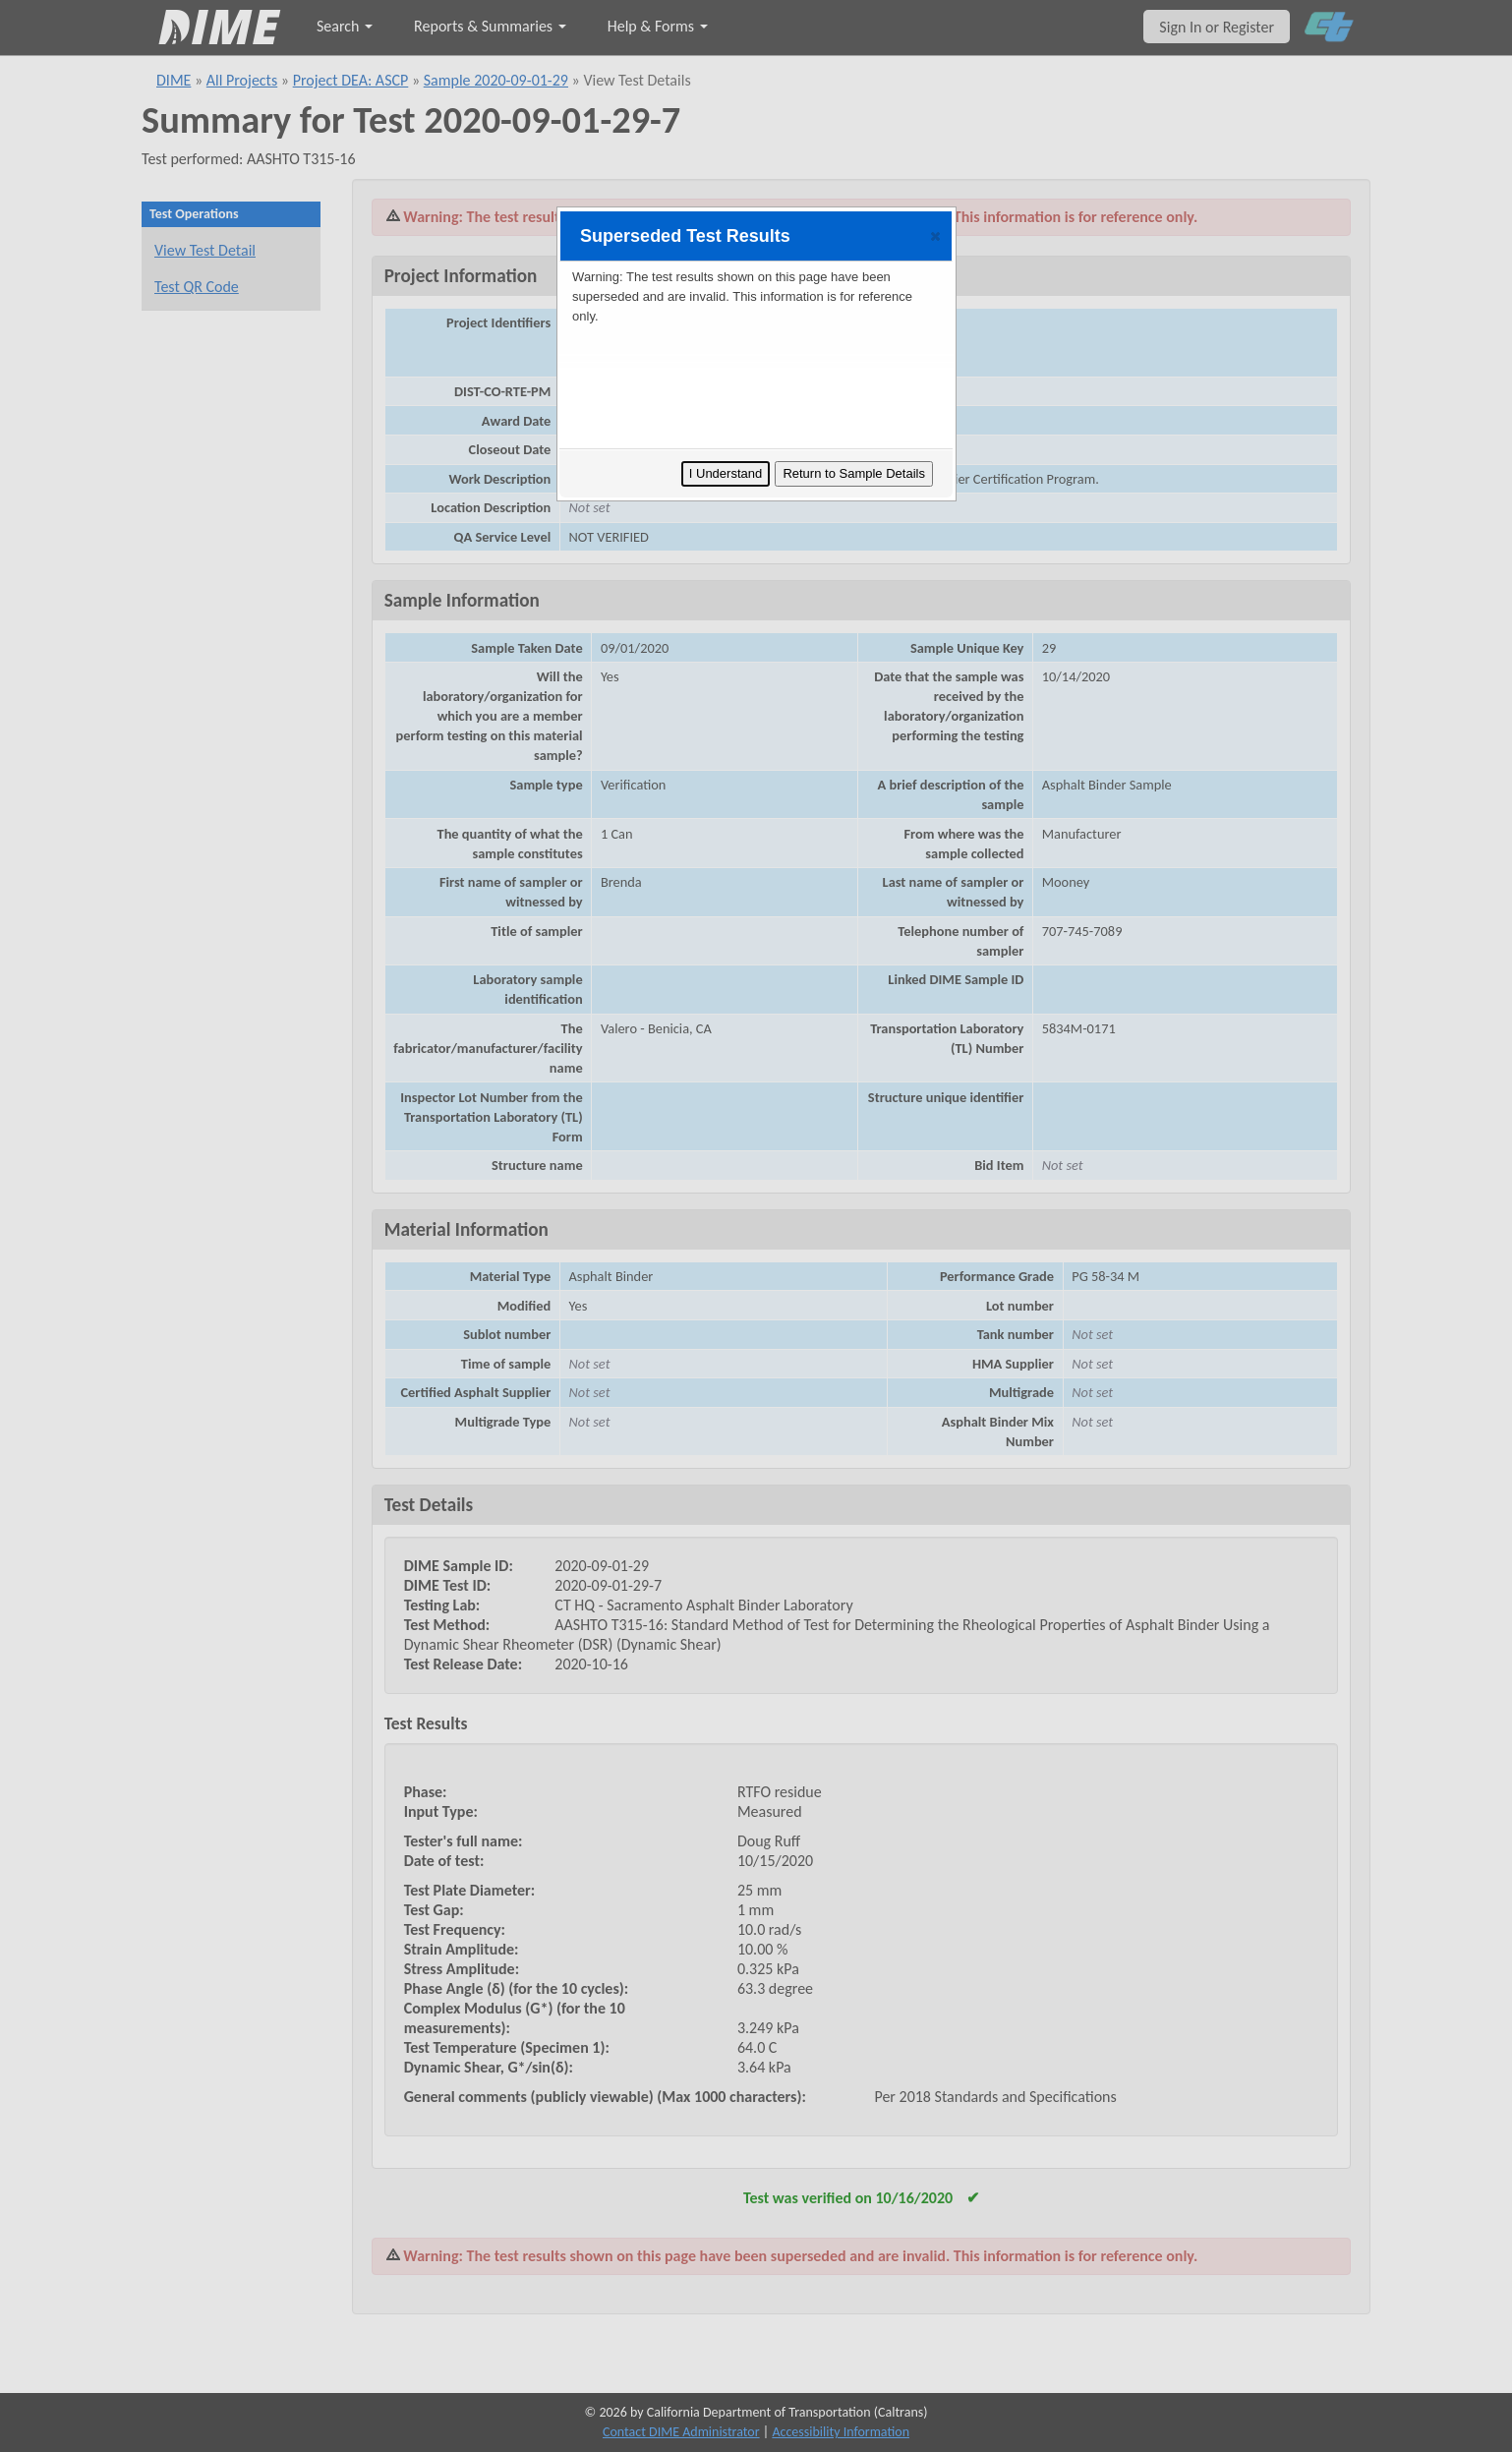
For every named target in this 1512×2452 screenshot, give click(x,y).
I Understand (725, 473)
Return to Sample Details (854, 473)
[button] (935, 236)
